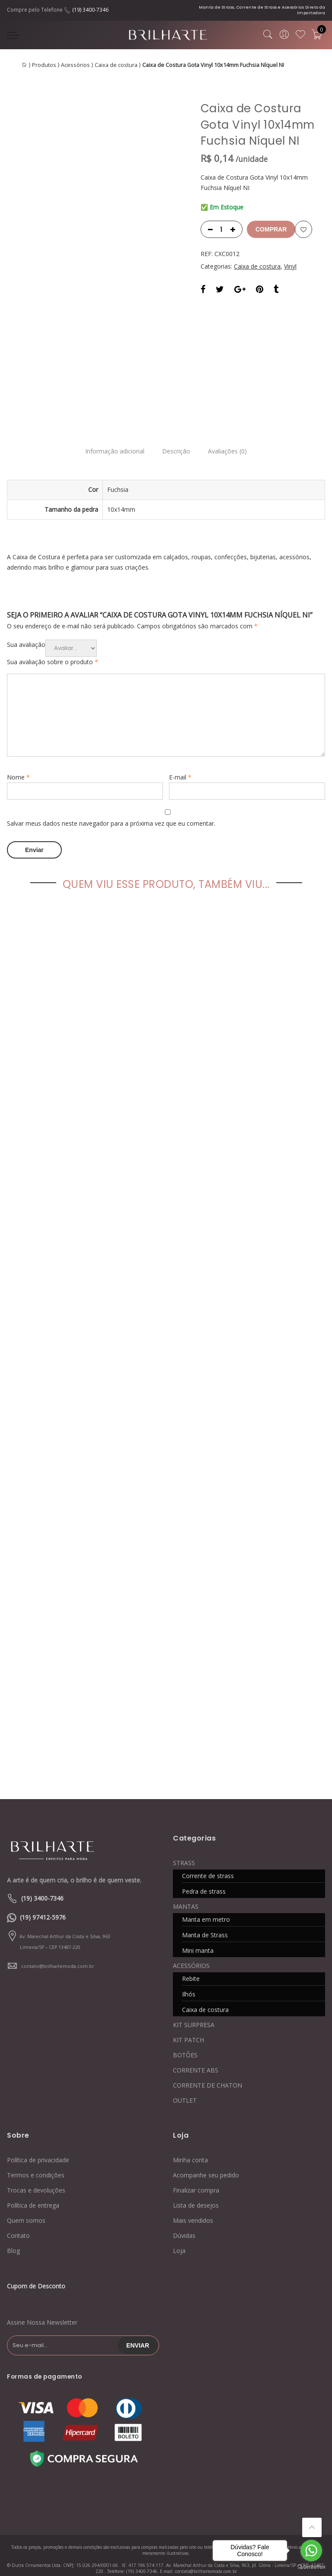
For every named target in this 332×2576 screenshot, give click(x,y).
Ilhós (188, 1975)
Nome (18, 760)
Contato (18, 2216)
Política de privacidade (38, 2141)
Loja (179, 2231)
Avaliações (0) (232, 434)
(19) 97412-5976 (43, 1898)
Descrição (176, 434)
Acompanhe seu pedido (206, 2156)
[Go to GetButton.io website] (311, 2567)
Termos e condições (35, 2156)
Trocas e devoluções (36, 2171)
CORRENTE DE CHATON (207, 2066)
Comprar (271, 229)
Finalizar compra (196, 2171)
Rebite (191, 1959)
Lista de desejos (196, 2186)
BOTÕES (185, 2036)
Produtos (44, 65)
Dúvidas (184, 2216)
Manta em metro (206, 1900)
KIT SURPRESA (193, 2006)
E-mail (180, 760)
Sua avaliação (26, 627)
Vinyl (290, 266)
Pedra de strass (204, 1872)
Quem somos (26, 2201)
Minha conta (190, 2141)
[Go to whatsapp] (311, 2550)
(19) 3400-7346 (90, 9)
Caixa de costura (116, 65)
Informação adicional (110, 434)
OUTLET (185, 2081)
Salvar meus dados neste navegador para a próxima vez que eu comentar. (111, 806)
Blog (13, 2231)
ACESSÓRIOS (191, 1946)
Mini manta (198, 1931)
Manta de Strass (205, 1916)
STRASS (184, 1844)
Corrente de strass (208, 1857)
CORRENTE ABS (195, 2051)
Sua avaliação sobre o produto (52, 644)
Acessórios (75, 65)
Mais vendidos (193, 2201)
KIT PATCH (188, 2021)
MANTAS (185, 1887)
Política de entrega (33, 2186)
